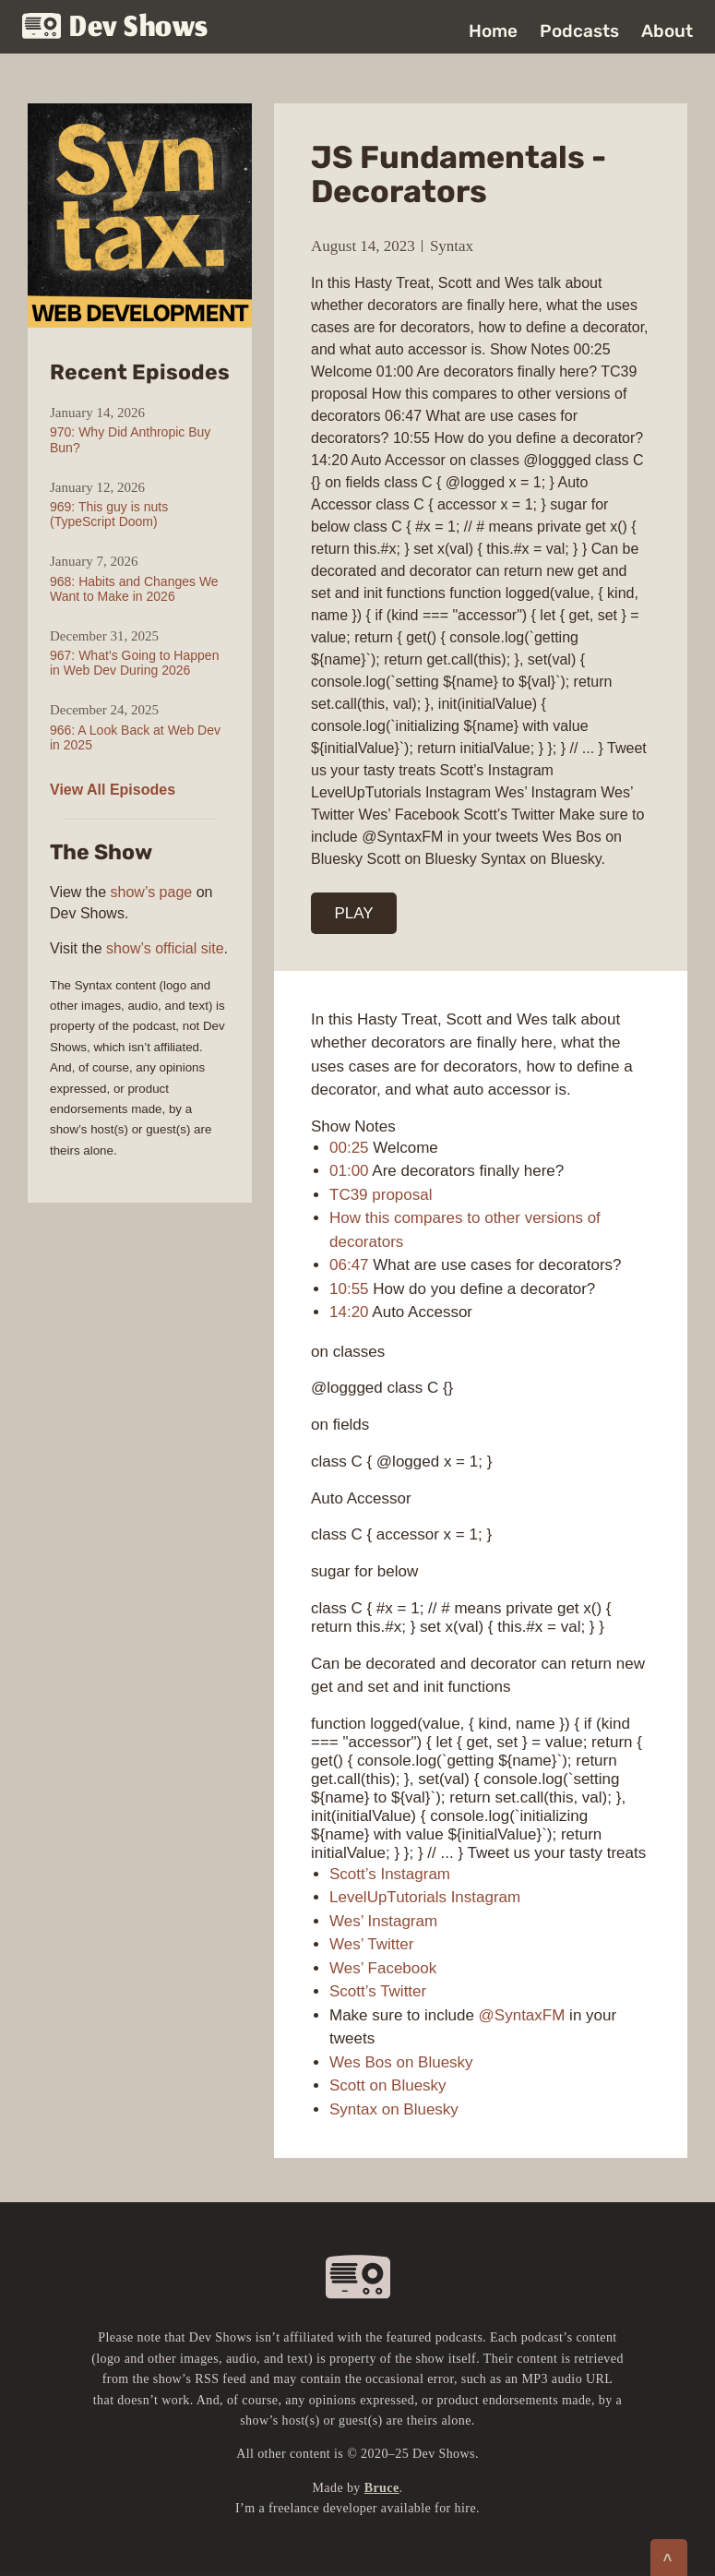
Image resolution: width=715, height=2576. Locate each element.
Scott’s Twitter (377, 1991)
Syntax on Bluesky (394, 2109)
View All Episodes (112, 789)
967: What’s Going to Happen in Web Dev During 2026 (134, 662)
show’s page (152, 892)
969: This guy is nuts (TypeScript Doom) (109, 514)
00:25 (349, 1147)
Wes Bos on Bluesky (401, 2062)
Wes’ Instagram (383, 1921)
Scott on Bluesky (388, 2085)
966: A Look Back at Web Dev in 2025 (135, 737)
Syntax (451, 246)
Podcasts (579, 31)
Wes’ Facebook (382, 1968)
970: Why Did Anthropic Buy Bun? (130, 439)
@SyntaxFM (522, 2015)
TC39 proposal (381, 1195)
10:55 (349, 1289)
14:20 (349, 1312)
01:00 (349, 1171)
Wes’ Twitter (371, 1944)
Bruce (381, 2488)
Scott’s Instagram (389, 1874)
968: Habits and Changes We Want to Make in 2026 (134, 589)
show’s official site (164, 948)
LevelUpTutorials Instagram (424, 1897)
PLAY (354, 913)
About (667, 31)
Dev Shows (115, 28)
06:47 (349, 1265)
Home (493, 31)
